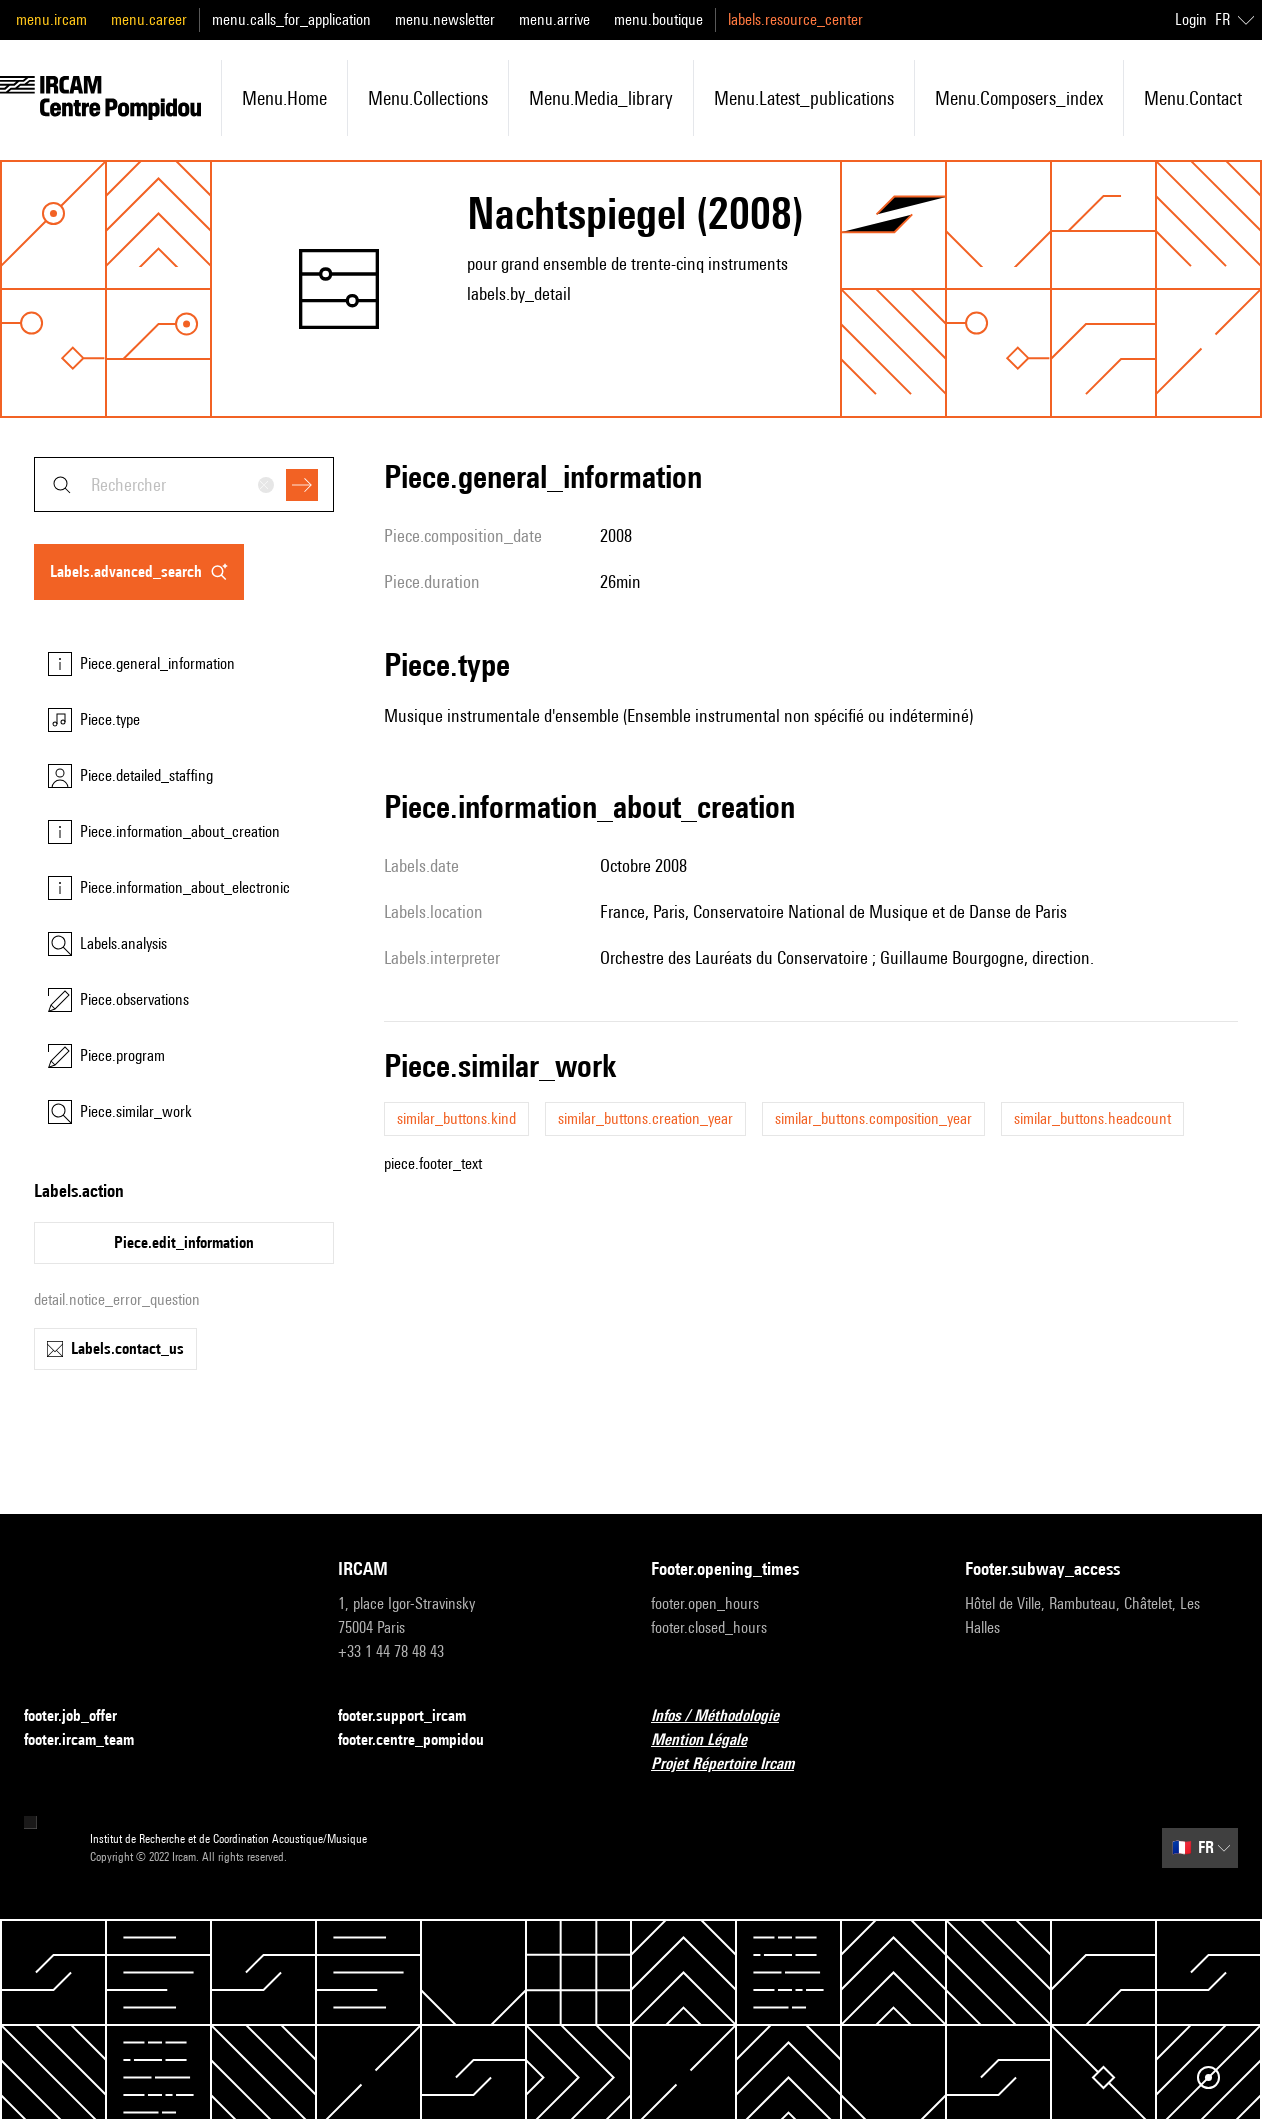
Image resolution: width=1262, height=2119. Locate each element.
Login (1191, 19)
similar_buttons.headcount (1092, 1118)
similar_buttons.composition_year (873, 1118)
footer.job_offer (82, 1716)
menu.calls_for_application (291, 19)
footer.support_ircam (414, 1716)
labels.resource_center (795, 19)
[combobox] (184, 484)
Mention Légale (711, 1740)
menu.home (284, 98)
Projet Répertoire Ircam (734, 1764)
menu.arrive (554, 19)
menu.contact (1193, 98)
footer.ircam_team (91, 1740)
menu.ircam (51, 19)
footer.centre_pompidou (423, 1740)
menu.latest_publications (804, 98)
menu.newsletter (445, 19)
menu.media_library (601, 98)
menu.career (149, 19)
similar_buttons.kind (456, 1118)
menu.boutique (658, 19)
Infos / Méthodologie (727, 1716)
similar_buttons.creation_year (645, 1118)
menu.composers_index (1019, 98)
